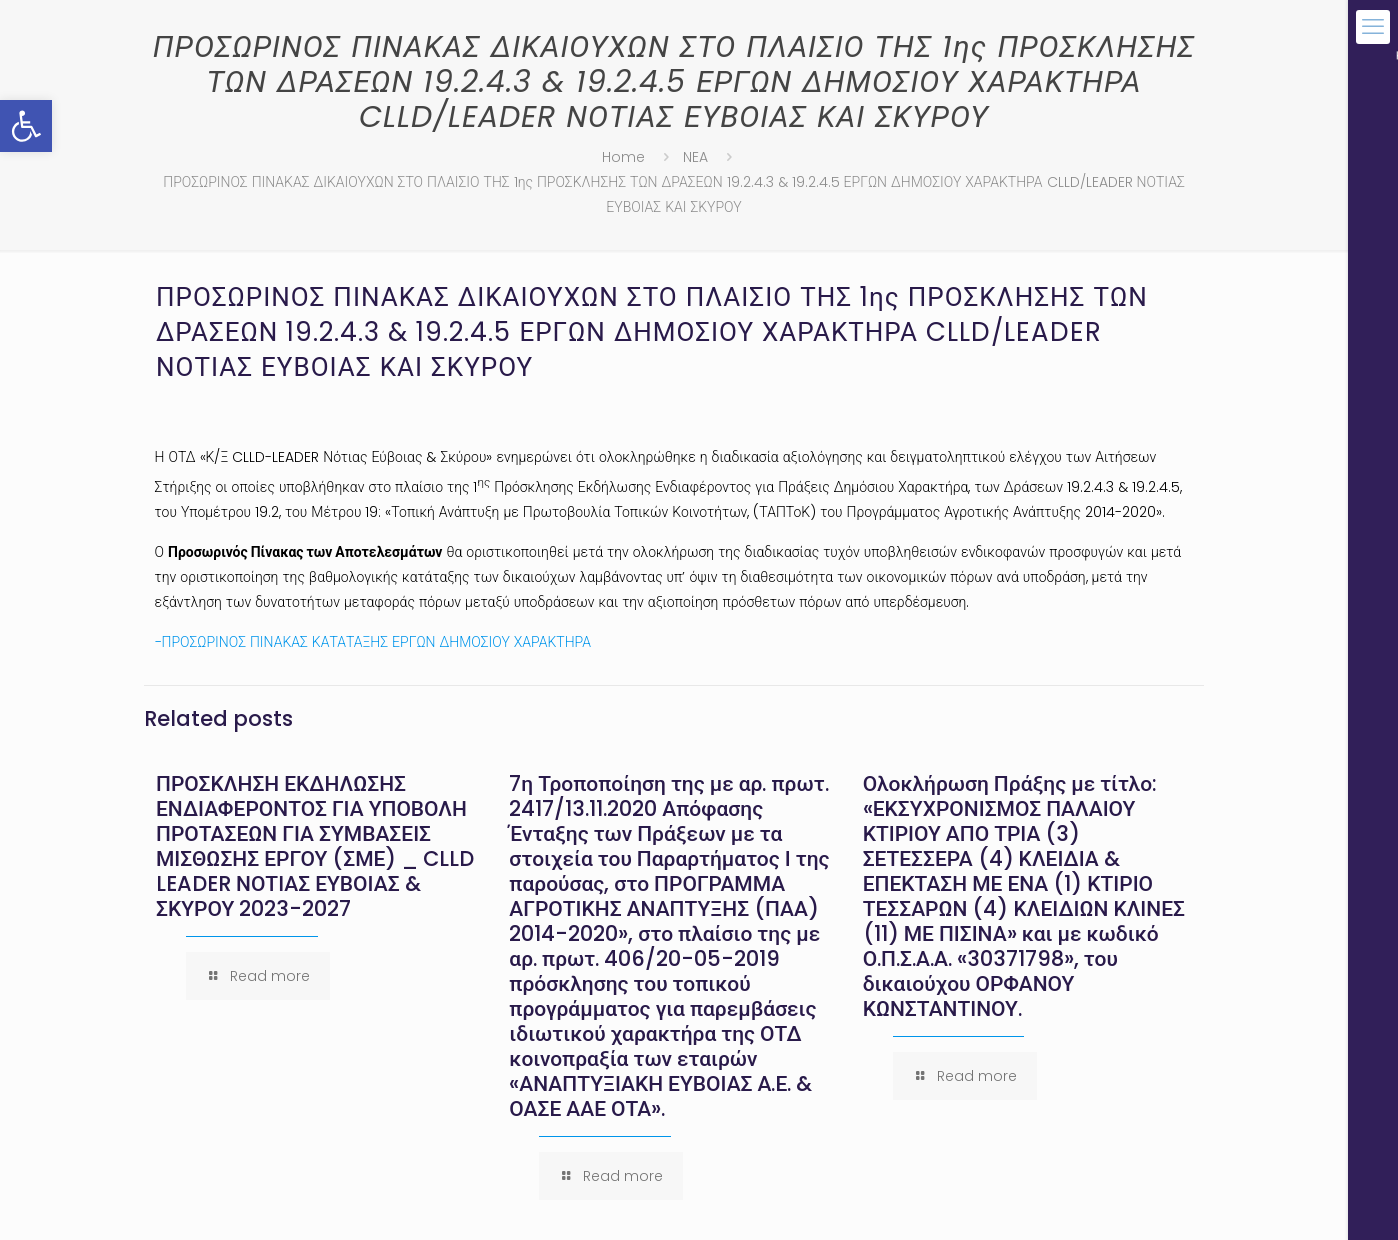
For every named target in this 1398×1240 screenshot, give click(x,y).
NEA (695, 157)
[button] (26, 126)
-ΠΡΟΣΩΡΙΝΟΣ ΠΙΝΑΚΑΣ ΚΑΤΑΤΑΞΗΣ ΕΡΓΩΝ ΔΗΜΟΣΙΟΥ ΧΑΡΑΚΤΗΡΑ (373, 642)
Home (623, 157)
